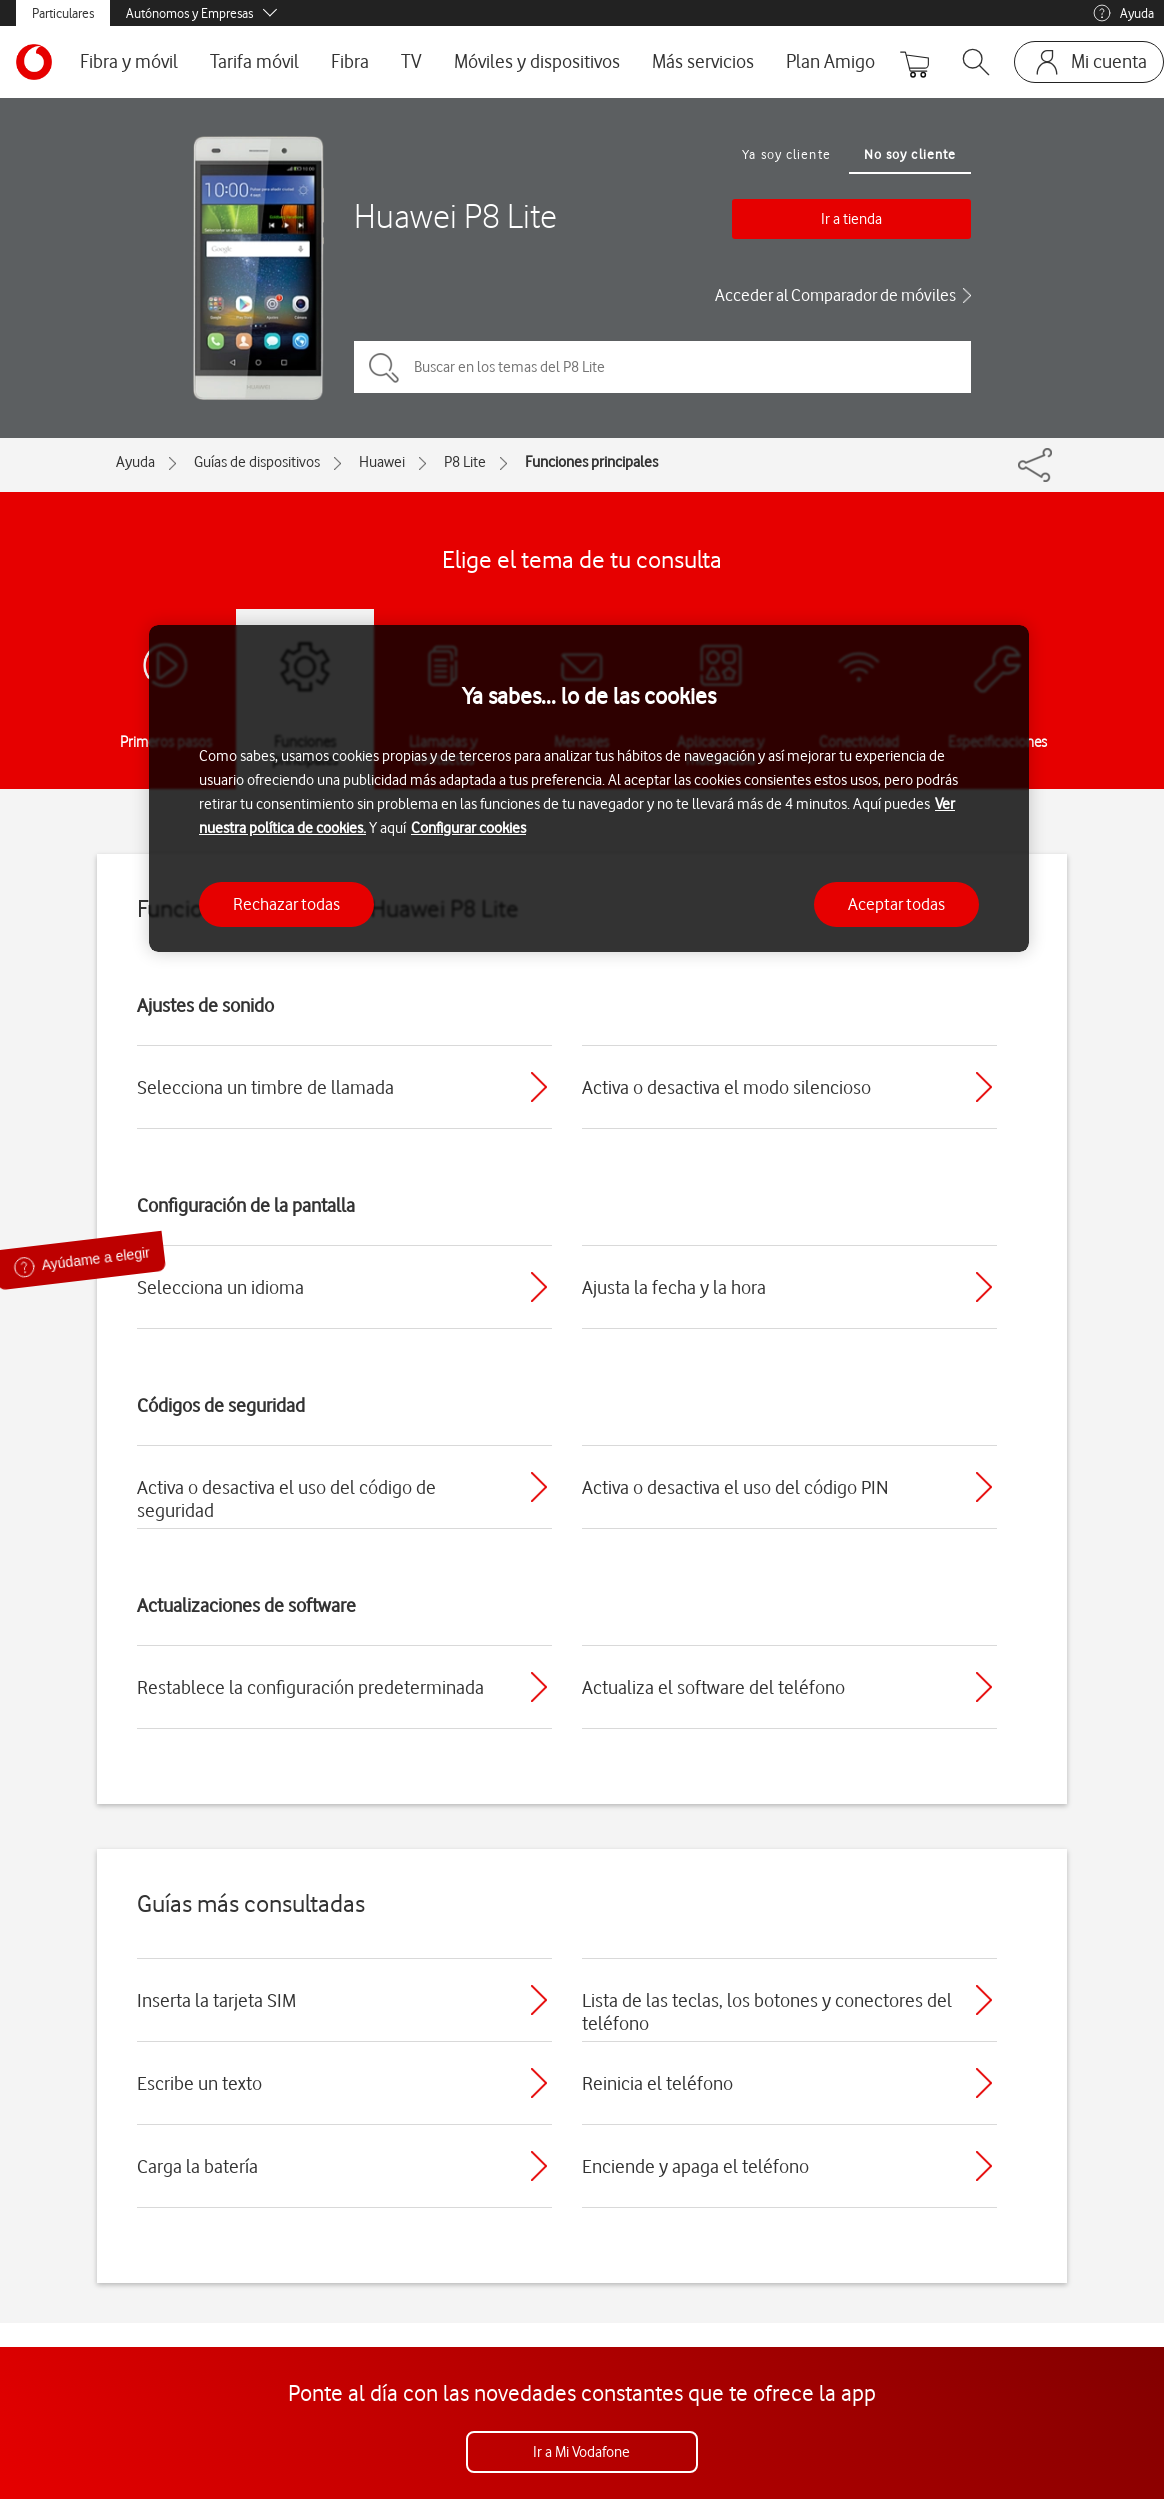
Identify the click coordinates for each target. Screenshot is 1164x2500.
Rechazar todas (286, 904)
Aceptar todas (896, 904)
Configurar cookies (468, 828)
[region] (589, 788)
